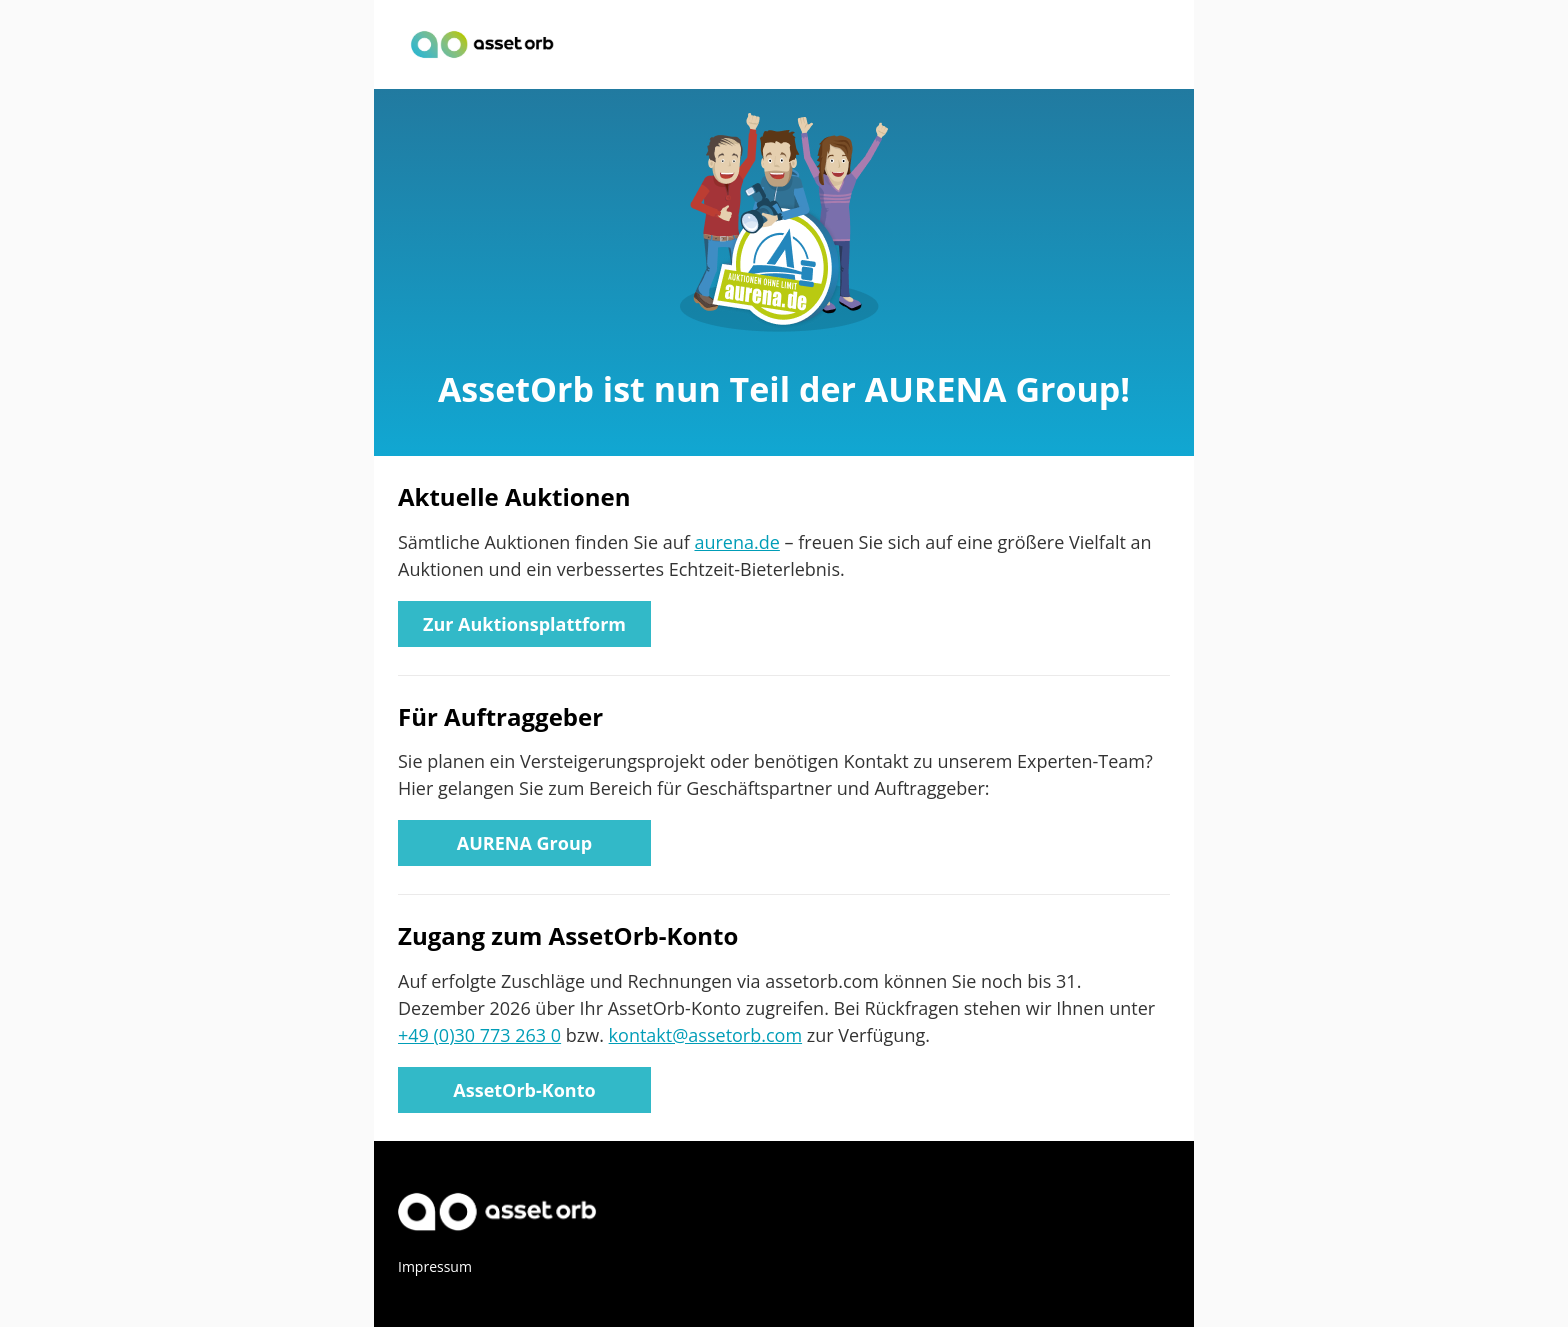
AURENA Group (524, 843)
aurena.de (736, 542)
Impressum (435, 1266)
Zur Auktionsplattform (524, 624)
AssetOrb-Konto (524, 1090)
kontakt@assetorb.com (705, 1035)
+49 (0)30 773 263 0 (479, 1035)
